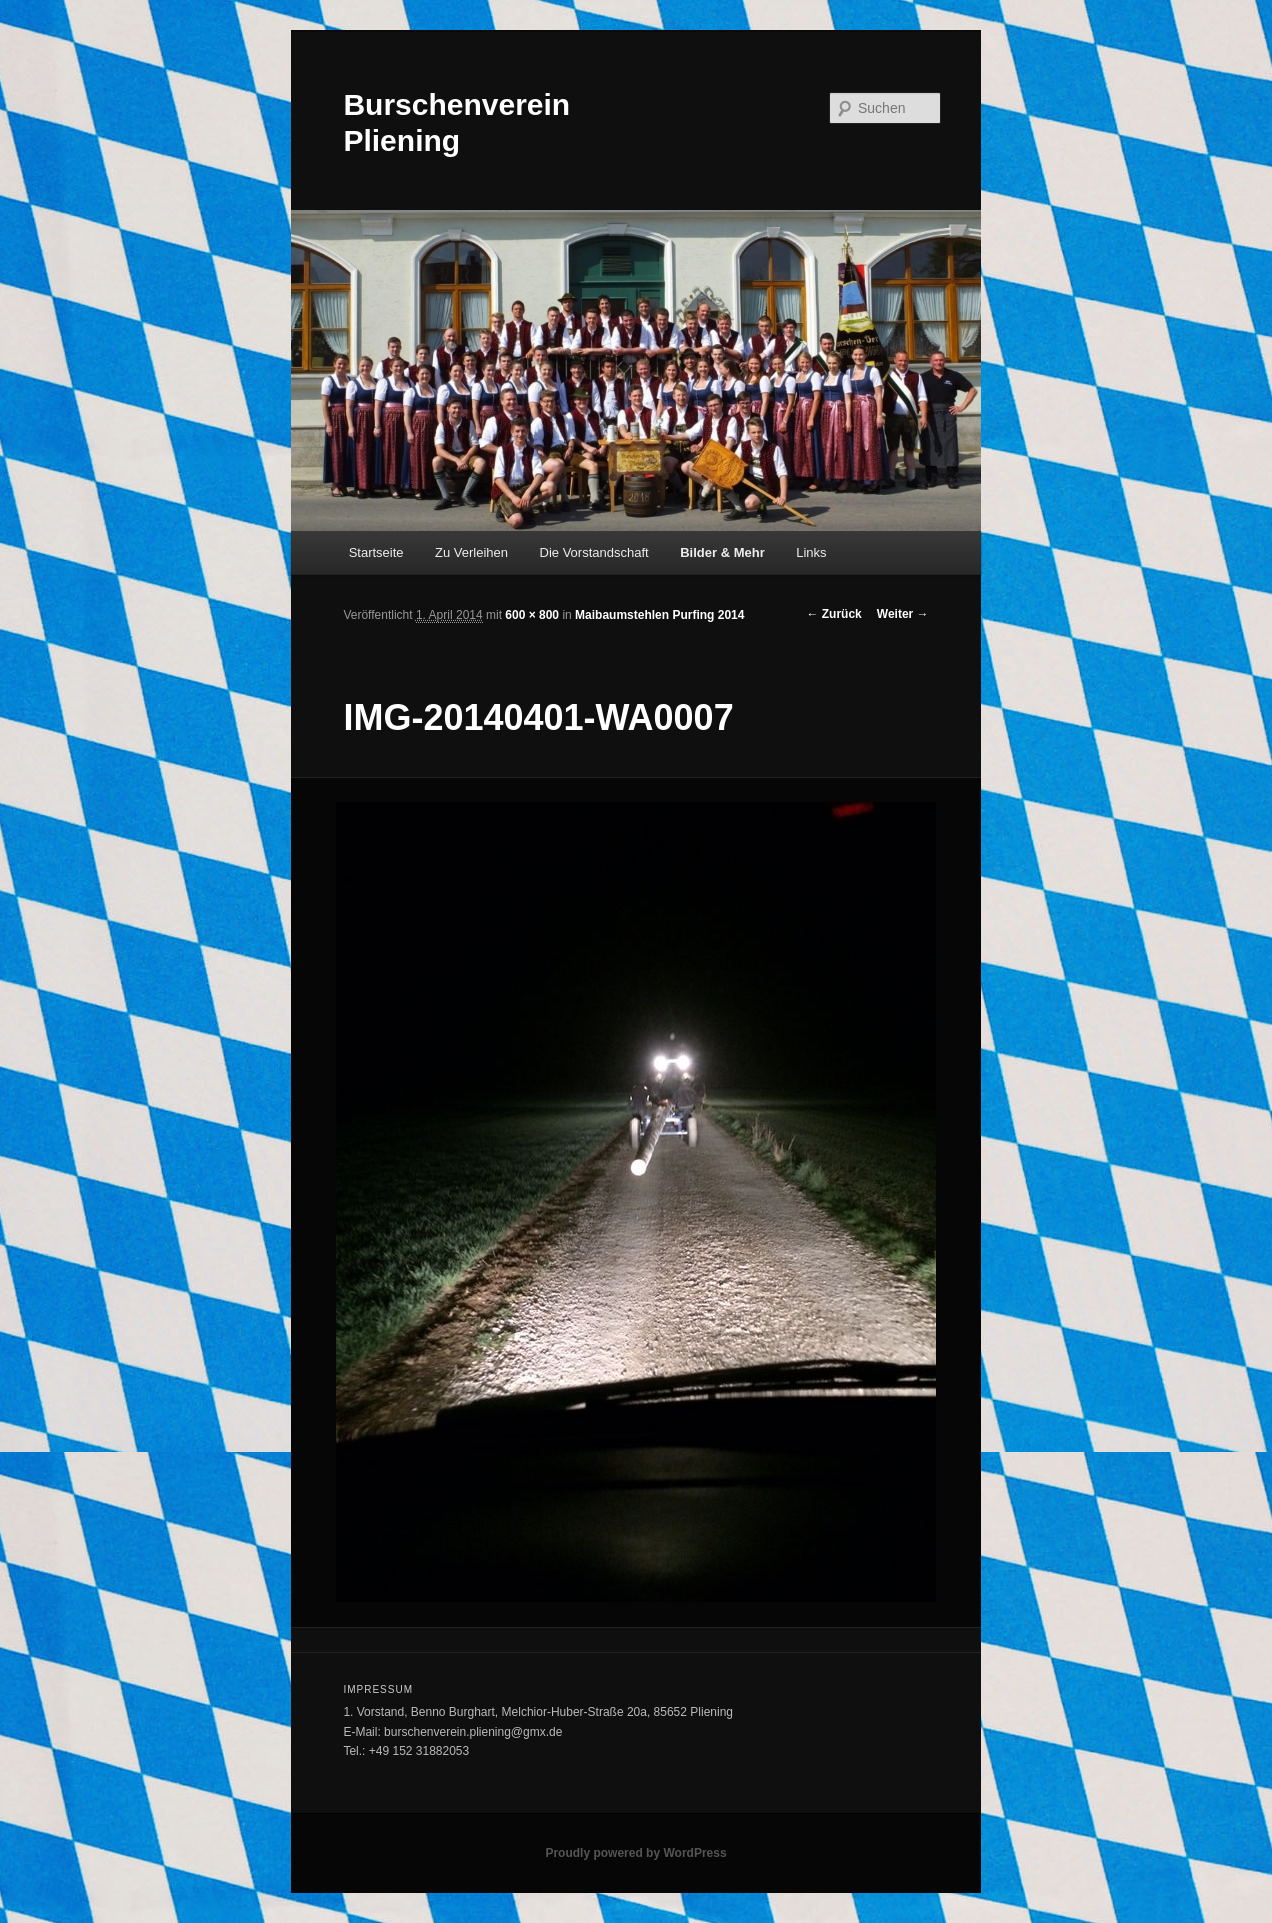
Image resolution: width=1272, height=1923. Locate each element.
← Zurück (833, 614)
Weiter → (903, 614)
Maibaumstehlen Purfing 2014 (659, 615)
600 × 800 (532, 615)
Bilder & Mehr (722, 552)
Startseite (376, 552)
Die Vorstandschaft (594, 552)
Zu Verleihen (471, 552)
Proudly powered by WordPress (635, 1853)
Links (811, 552)
